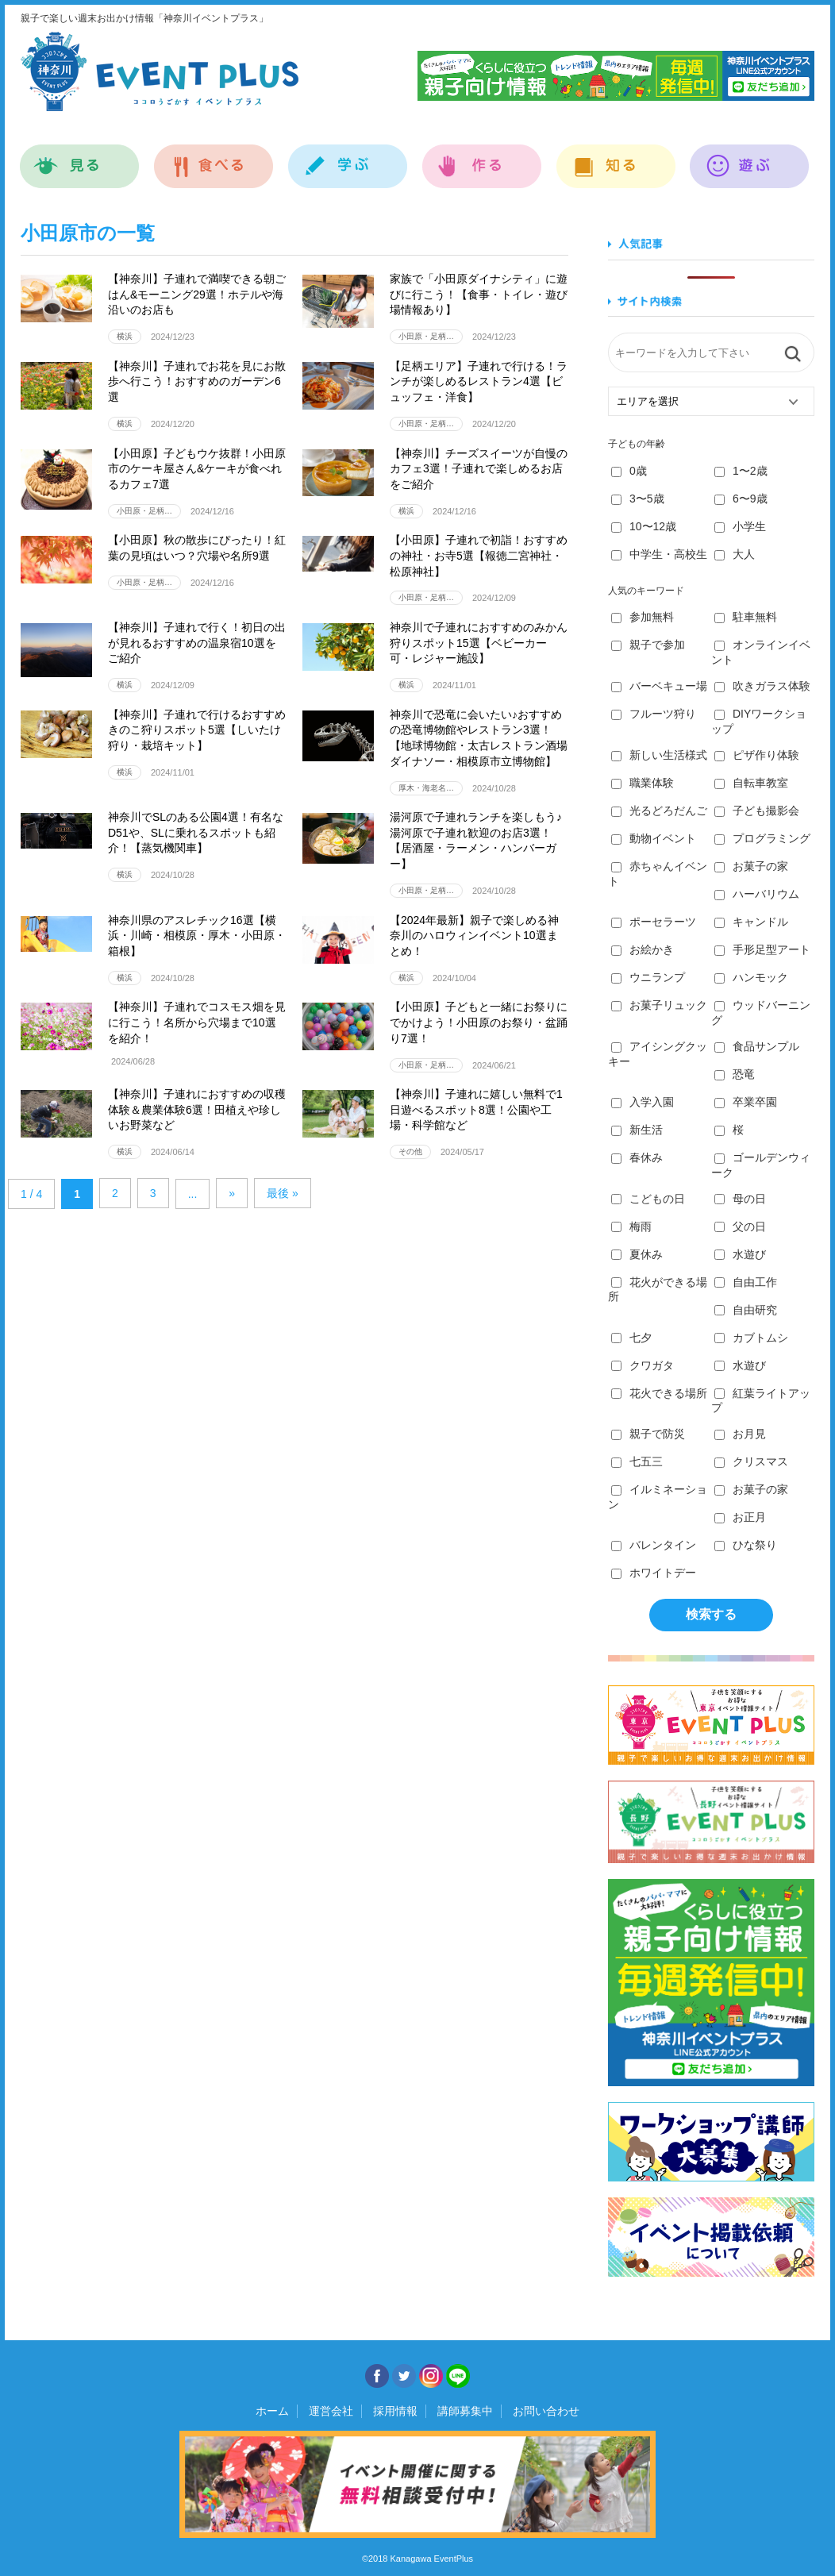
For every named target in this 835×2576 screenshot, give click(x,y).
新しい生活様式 (659, 755)
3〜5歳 (637, 498)
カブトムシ (751, 1337)
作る (482, 157)
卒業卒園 (745, 1101)
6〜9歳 (741, 498)
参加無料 (642, 616)
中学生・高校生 (659, 554)
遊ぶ (750, 157)
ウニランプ (648, 977)
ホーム (272, 2411)
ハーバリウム (756, 894)
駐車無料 (745, 616)
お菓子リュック (659, 1005)
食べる (214, 157)
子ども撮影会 (756, 810)
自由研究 (745, 1309)
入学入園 (642, 1101)
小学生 (740, 526)
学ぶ (348, 157)
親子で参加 (648, 644)
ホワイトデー (653, 1572)
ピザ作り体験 (756, 755)
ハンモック (751, 977)
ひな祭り (745, 1544)
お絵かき (642, 949)
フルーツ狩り (653, 713)
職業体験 (642, 782)
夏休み (637, 1254)
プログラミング (762, 838)
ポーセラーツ (653, 921)
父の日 (740, 1226)
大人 (734, 554)
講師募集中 (465, 2411)
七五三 (637, 1461)
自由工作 (745, 1282)
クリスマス (751, 1461)
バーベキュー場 (659, 686)
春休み (637, 1157)
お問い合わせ (546, 2411)
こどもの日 (648, 1198)
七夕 (631, 1337)
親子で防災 (648, 1433)
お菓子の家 (751, 866)
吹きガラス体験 (762, 686)
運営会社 (331, 2411)
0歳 (629, 470)
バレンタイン (653, 1544)
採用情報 (395, 2411)
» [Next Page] (232, 1193)
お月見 (740, 1433)
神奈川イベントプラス (159, 71)
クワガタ (642, 1365)
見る (80, 157)
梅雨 (631, 1226)
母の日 (740, 1198)
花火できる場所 (659, 1393)
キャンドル (751, 921)
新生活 (637, 1129)
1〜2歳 (741, 470)
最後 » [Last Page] (282, 1193)
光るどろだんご (659, 810)
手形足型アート (762, 949)
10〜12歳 (643, 526)
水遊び (740, 1254)
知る (616, 157)
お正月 (740, 1517)
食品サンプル (756, 1046)
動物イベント (653, 838)
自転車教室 (751, 782)
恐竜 (734, 1074)
